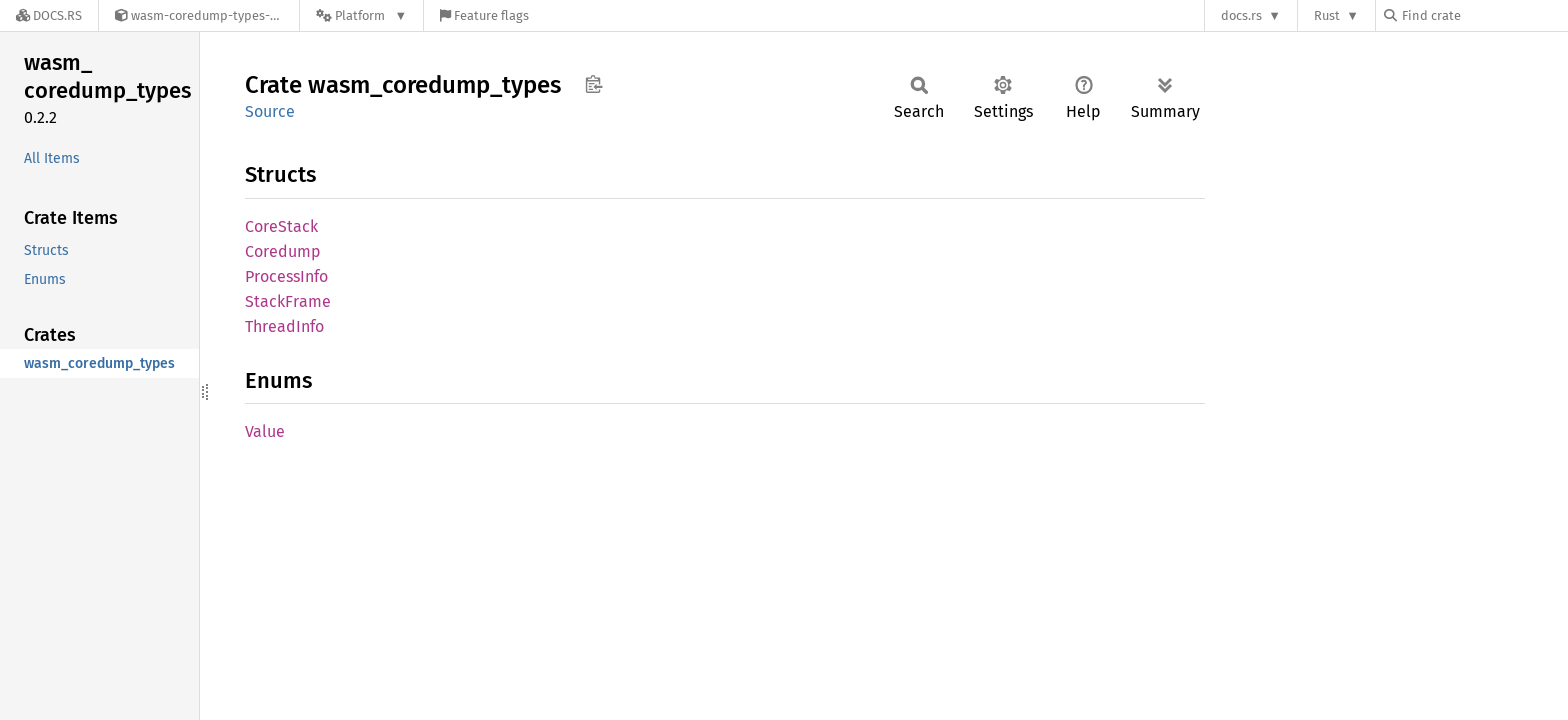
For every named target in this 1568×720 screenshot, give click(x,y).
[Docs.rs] (49, 15)
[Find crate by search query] (1484, 15)
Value (265, 431)
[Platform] (361, 15)
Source (270, 111)
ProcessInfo (286, 276)
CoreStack (281, 226)
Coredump (283, 251)
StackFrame (288, 301)
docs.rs (1241, 15)
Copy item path (593, 84)
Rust (1327, 15)
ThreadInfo (284, 326)
